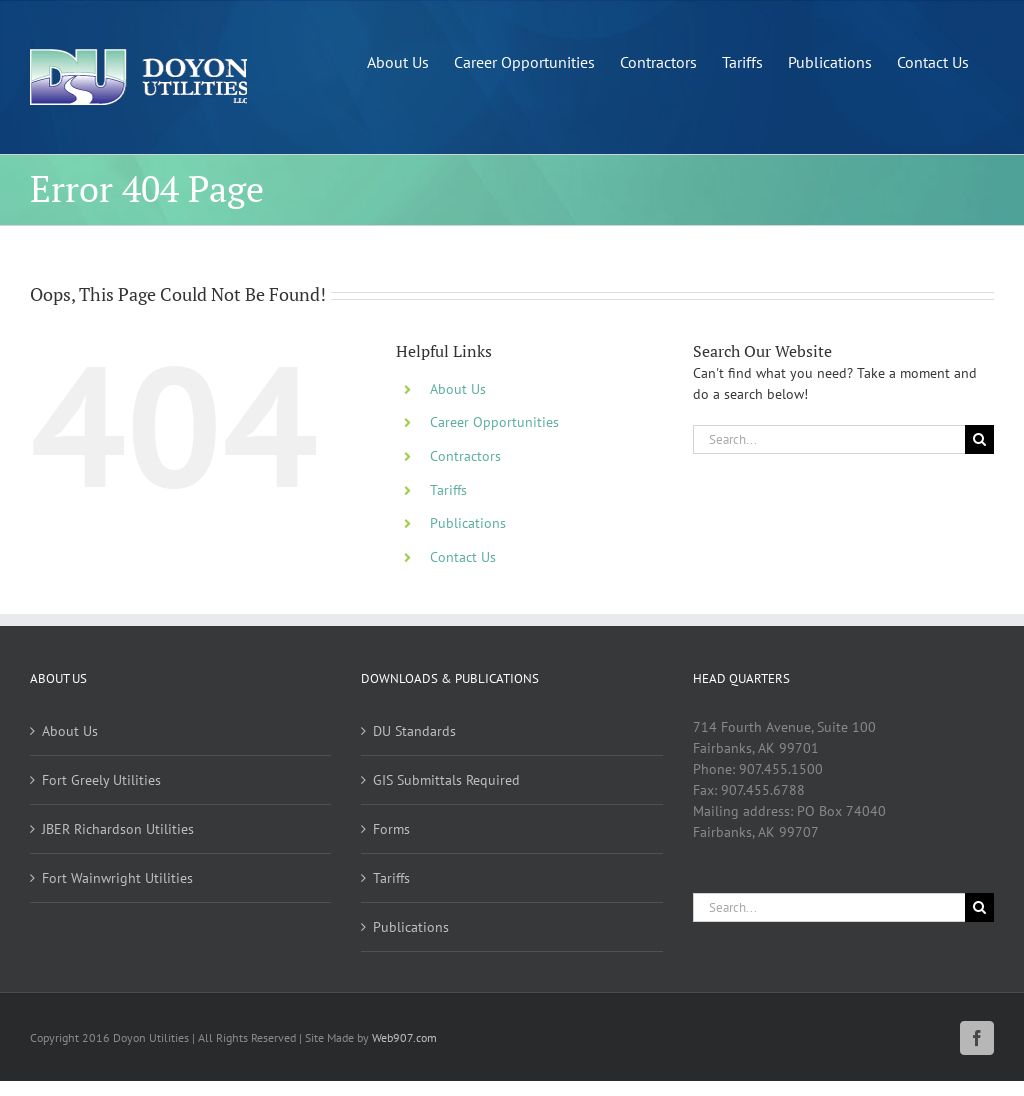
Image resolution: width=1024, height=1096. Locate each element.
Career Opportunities (494, 422)
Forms (391, 829)
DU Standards (414, 731)
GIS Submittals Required (446, 780)
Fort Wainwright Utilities (117, 878)
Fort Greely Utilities (101, 780)
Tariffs (448, 490)
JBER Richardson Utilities (118, 829)
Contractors (465, 456)
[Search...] (829, 439)
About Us (458, 389)
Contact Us (463, 557)
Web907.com (404, 1037)
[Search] (979, 439)
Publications (468, 523)
